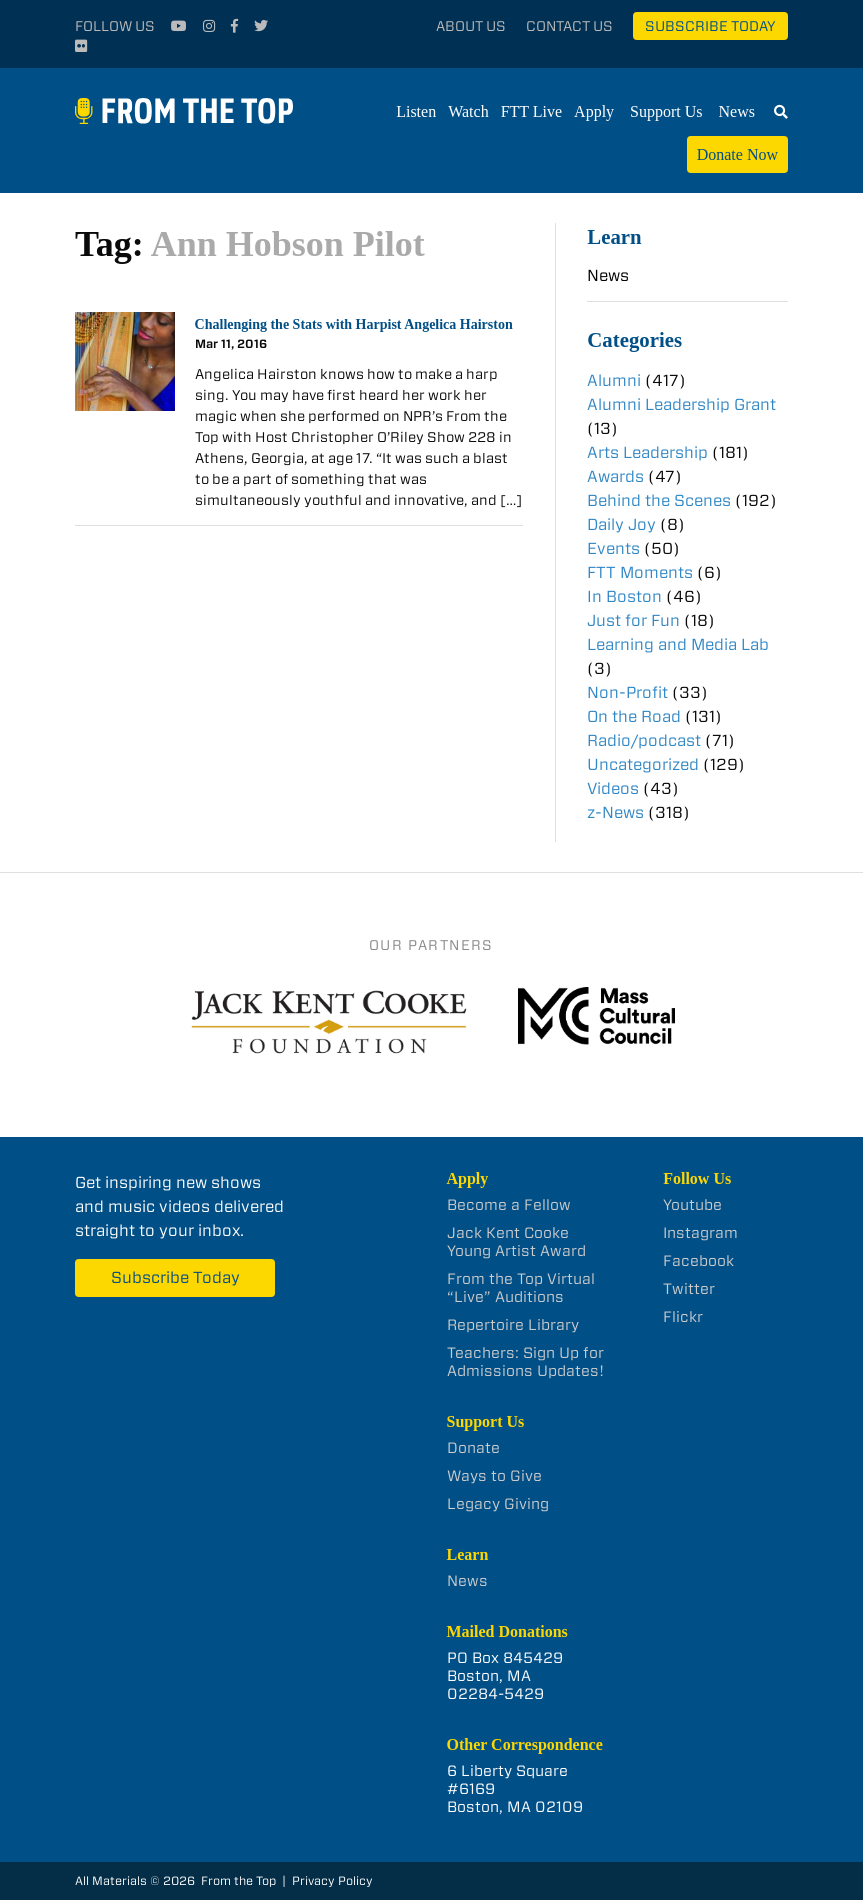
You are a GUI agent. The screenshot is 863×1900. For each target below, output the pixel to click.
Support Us (666, 111)
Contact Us (569, 26)
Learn (614, 236)
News (737, 111)
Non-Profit (627, 692)
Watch (468, 111)
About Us (471, 26)
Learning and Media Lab (678, 644)
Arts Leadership (647, 452)
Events (613, 548)
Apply (594, 111)
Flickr (683, 1317)
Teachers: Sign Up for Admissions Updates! (525, 1362)
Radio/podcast (644, 740)
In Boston (624, 596)
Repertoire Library (513, 1325)
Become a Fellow (509, 1205)
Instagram (700, 1233)
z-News (615, 812)
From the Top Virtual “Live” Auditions (521, 1288)
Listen (416, 111)
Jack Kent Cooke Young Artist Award (516, 1242)
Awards (615, 476)
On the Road (634, 716)
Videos (613, 788)
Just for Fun (633, 620)
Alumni (614, 380)
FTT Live (531, 111)
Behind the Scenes (659, 500)
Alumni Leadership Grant (681, 404)
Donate (473, 1448)
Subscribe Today (710, 26)
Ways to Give (494, 1476)
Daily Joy (621, 524)
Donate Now (737, 154)
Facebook (698, 1261)
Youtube (692, 1205)
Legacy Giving (498, 1504)
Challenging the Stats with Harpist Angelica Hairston (354, 324)
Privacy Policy (332, 1880)
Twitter (689, 1289)
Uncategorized (643, 764)
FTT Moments (640, 572)
